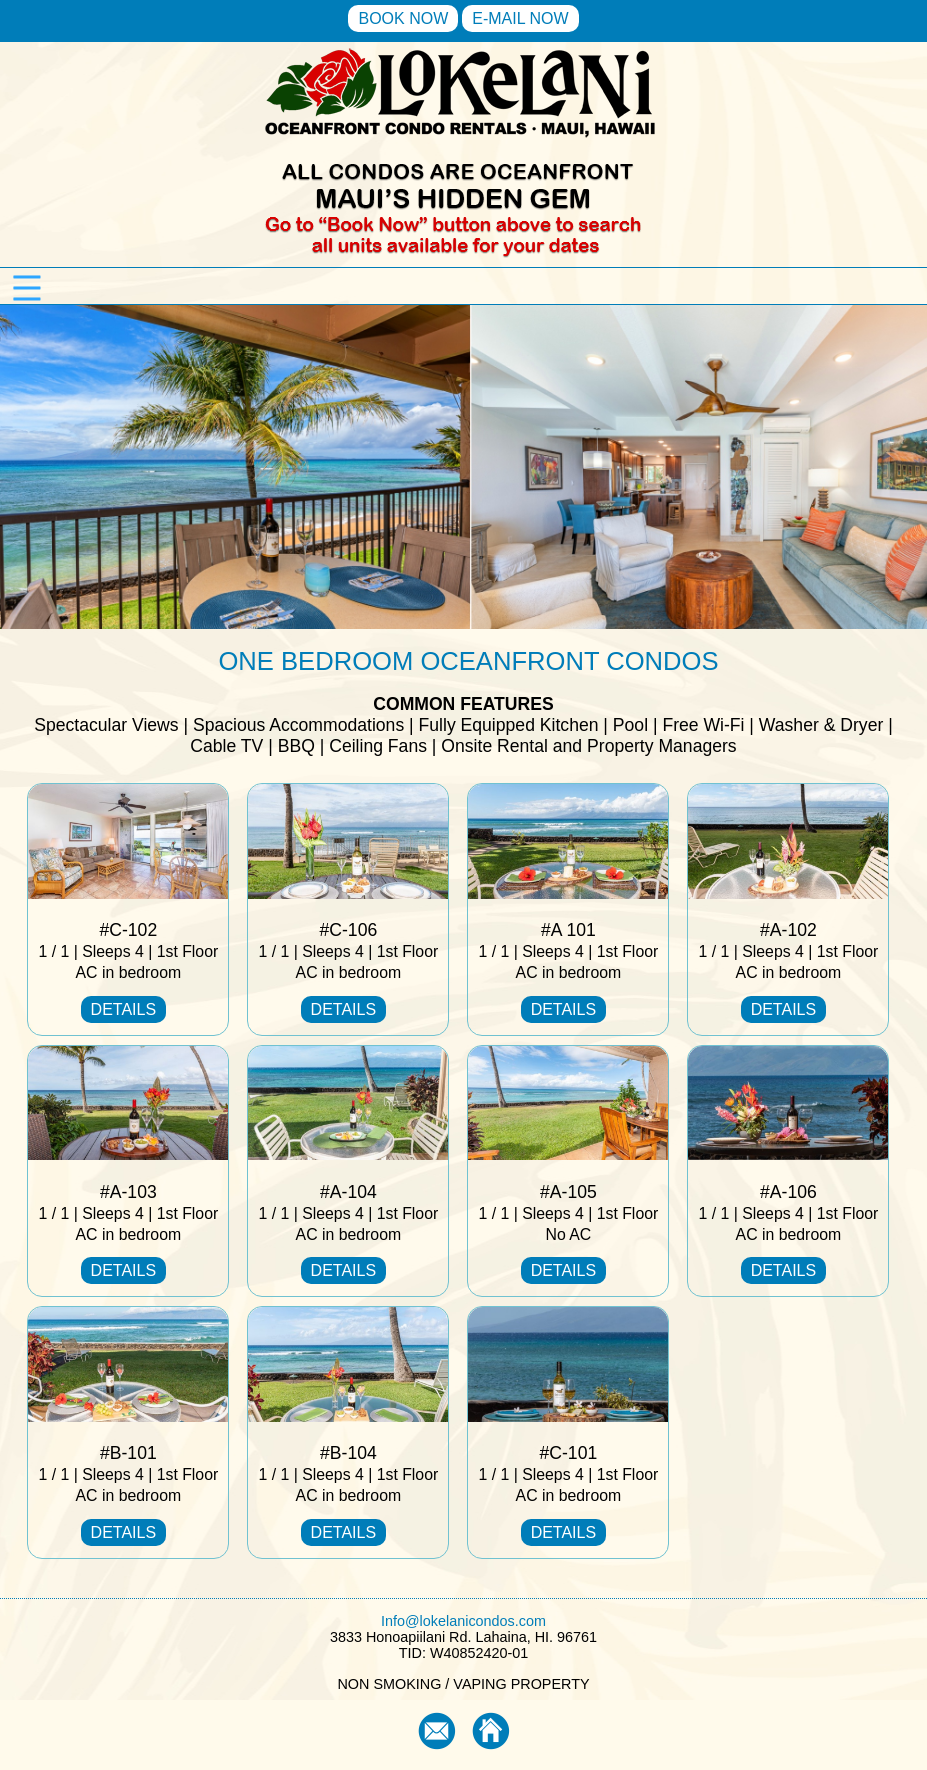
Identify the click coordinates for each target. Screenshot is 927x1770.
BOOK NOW (403, 18)
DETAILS (124, 1009)
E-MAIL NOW (520, 18)
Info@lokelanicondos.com (463, 1621)
